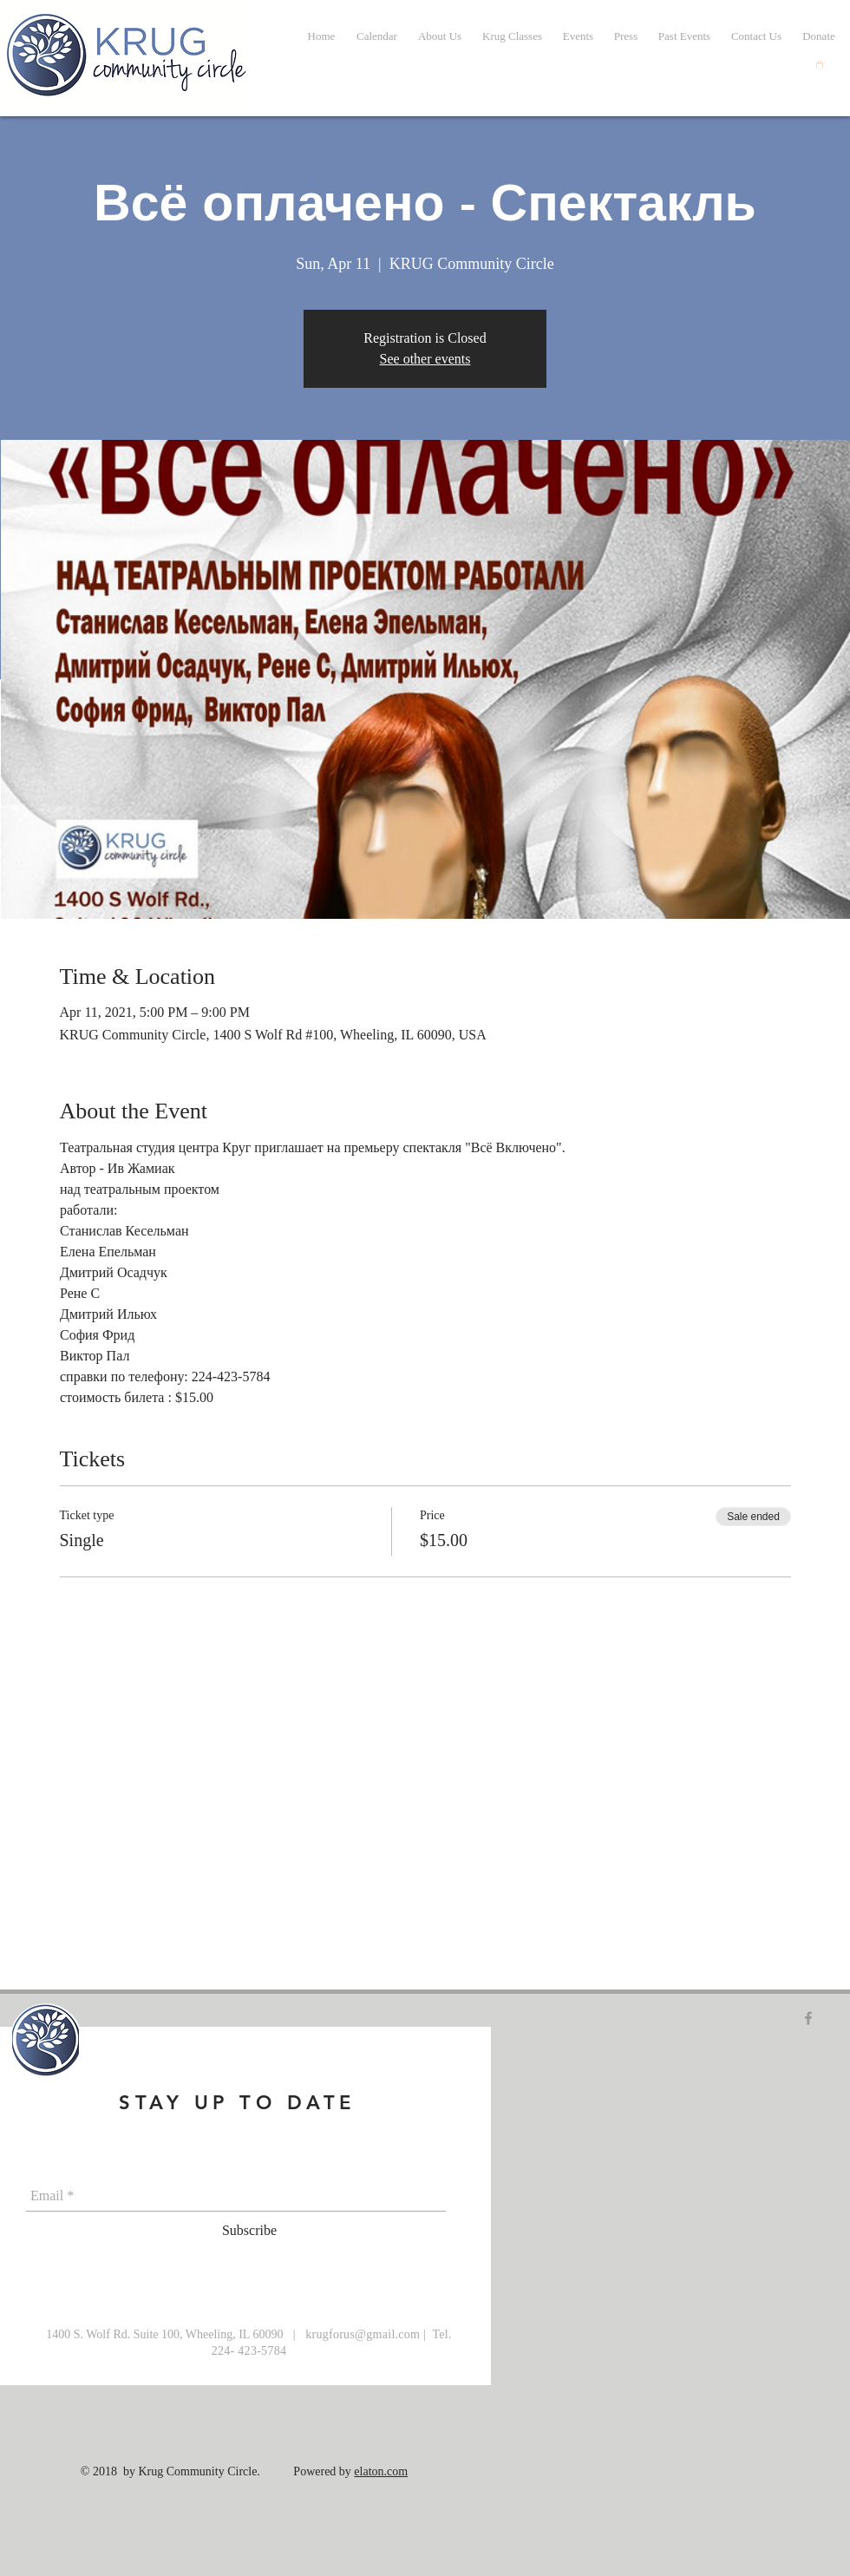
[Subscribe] (249, 2231)
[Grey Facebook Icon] (808, 2018)
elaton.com (381, 2471)
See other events (425, 358)
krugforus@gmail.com (362, 2334)
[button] (684, 36)
